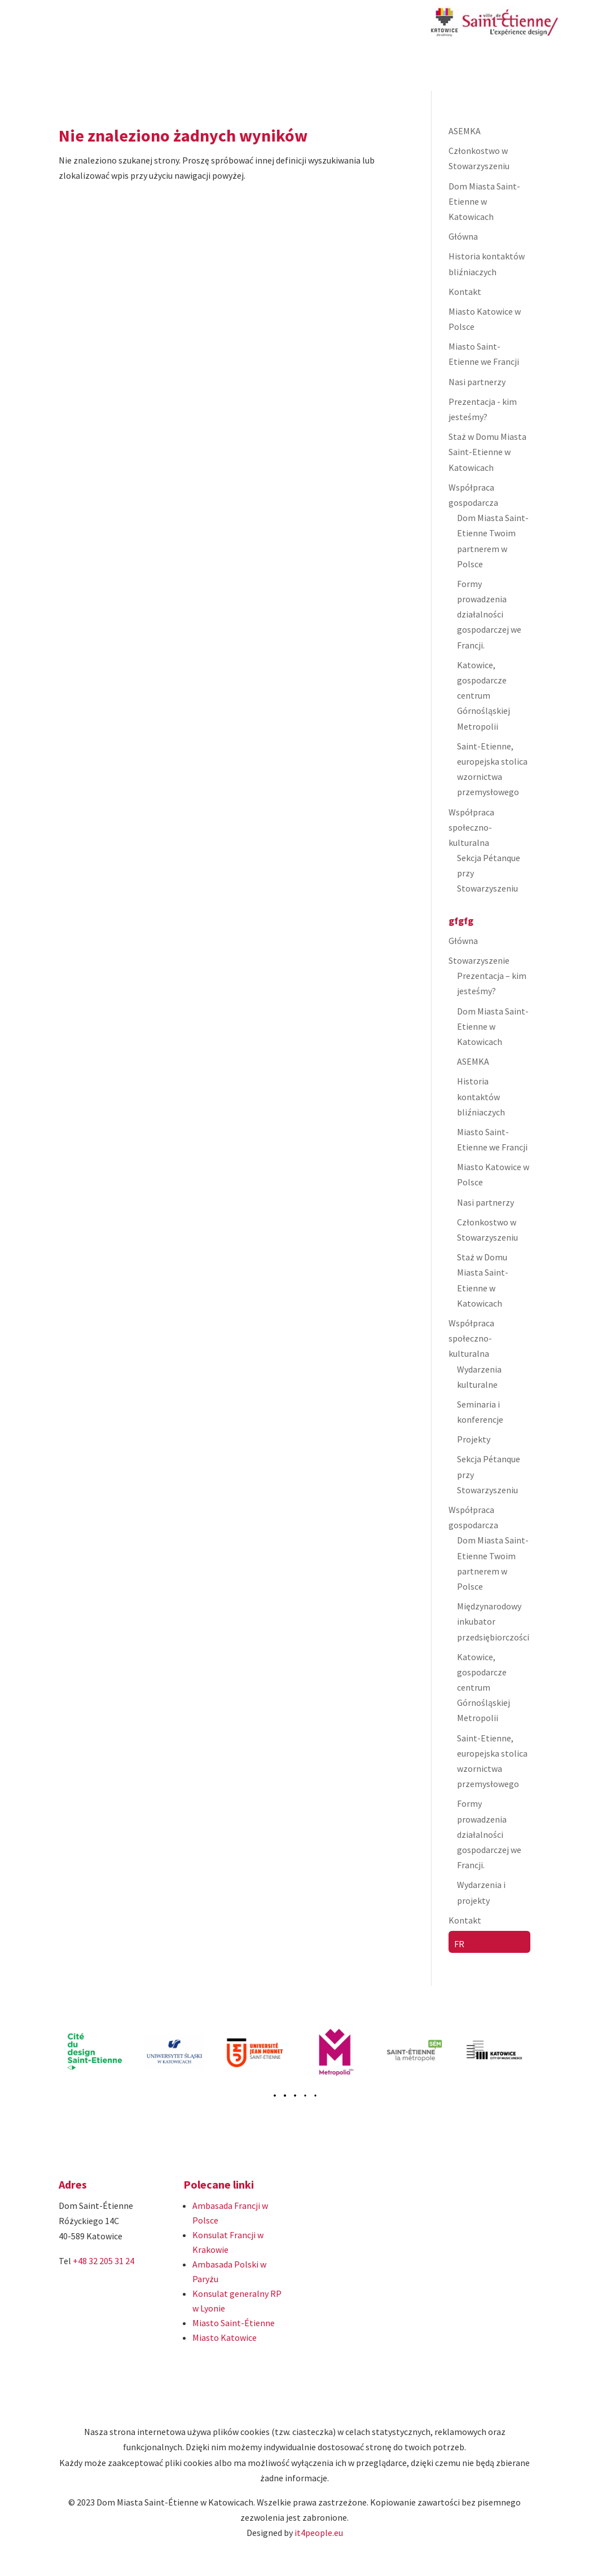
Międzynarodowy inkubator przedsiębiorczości (493, 1621)
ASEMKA (465, 130)
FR (459, 1943)
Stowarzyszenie (479, 960)
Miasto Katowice (224, 2337)
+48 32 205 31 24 (103, 2260)
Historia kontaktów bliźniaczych (481, 1096)
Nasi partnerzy (477, 381)
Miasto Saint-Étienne (233, 2322)
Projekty (473, 1439)
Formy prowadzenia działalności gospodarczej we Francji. (489, 614)
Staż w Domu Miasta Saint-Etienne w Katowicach (487, 452)
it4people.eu (318, 2532)
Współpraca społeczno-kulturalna (471, 827)
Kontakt (465, 291)
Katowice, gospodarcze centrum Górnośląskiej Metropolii (483, 695)
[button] (285, 2095)
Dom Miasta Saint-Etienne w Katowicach (484, 201)
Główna (463, 236)
